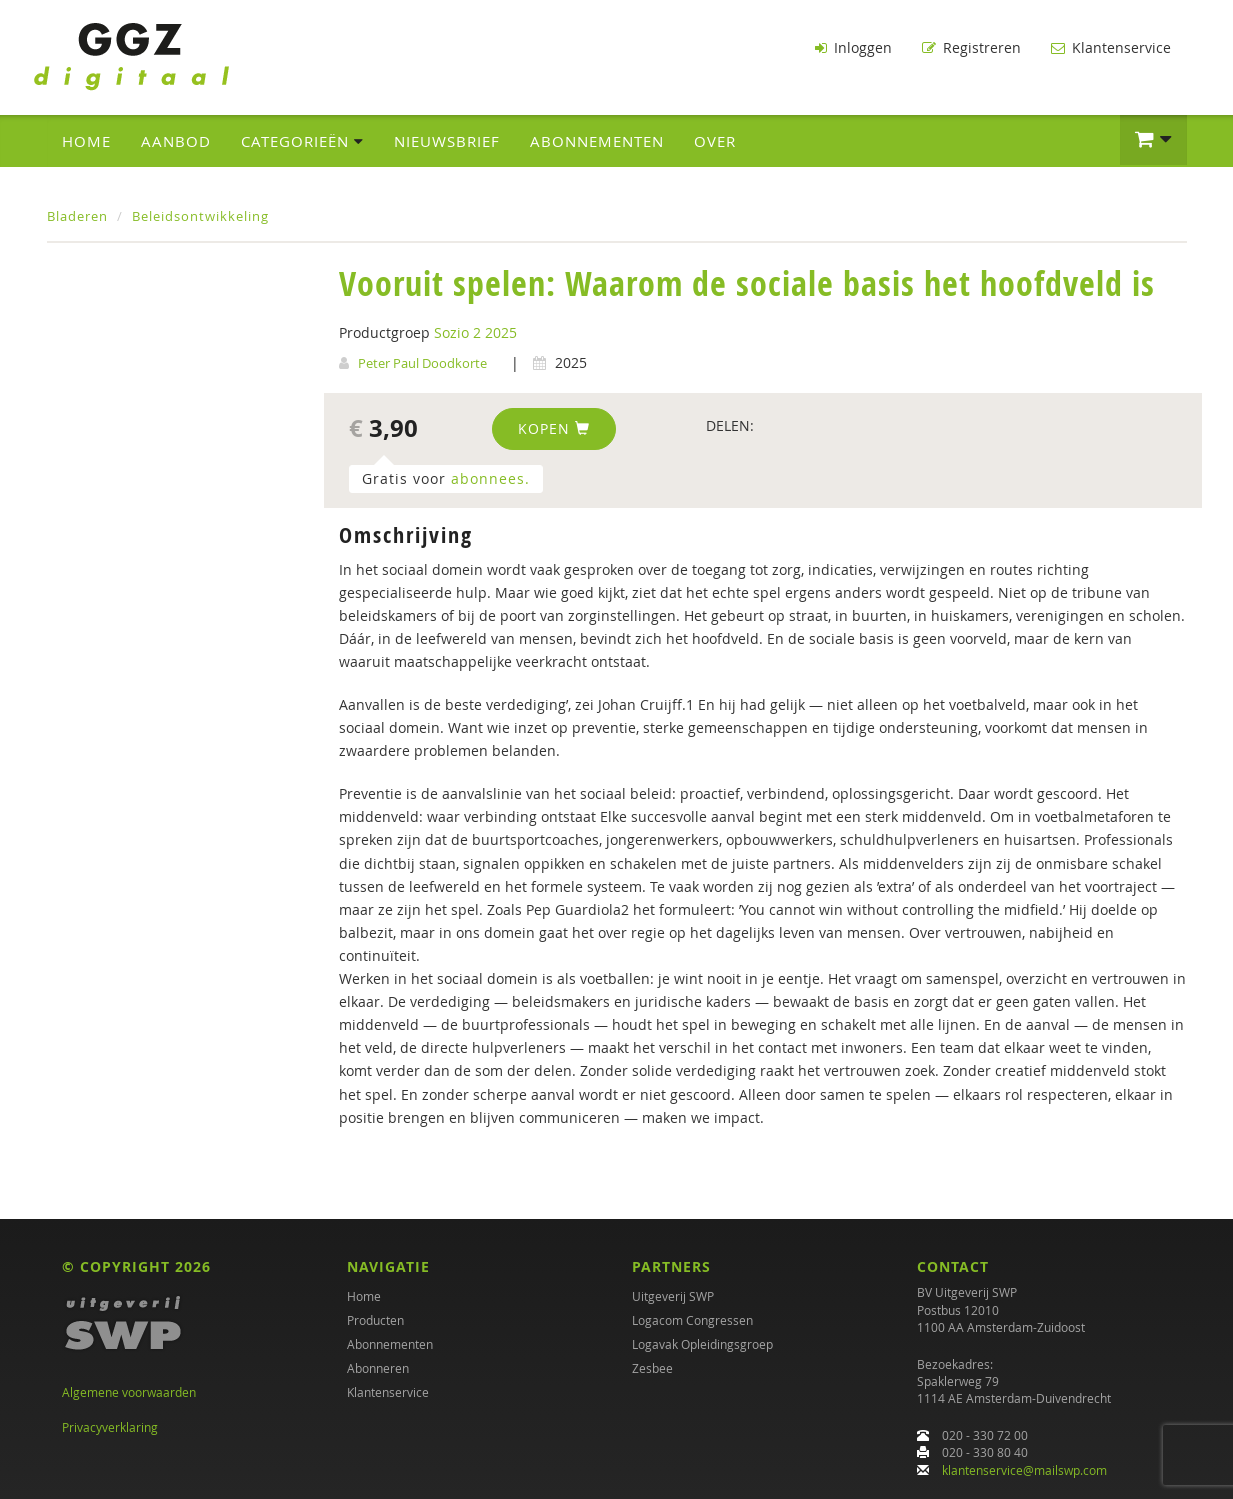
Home (86, 141)
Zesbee (652, 1368)
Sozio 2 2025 (475, 332)
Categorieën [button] (302, 141)
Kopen (554, 428)
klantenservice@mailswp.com (1024, 1470)
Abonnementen (597, 141)
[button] (1153, 140)
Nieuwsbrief (447, 141)
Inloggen (853, 47)
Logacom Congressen (692, 1320)
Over (715, 141)
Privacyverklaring (110, 1427)
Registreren (971, 47)
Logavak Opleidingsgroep (702, 1344)
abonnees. (490, 478)
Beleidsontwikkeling (200, 216)
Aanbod (176, 141)
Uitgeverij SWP (673, 1296)
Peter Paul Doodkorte (422, 363)
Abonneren (378, 1368)
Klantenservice (1111, 47)
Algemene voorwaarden (129, 1392)
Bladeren (77, 216)
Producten (375, 1320)
